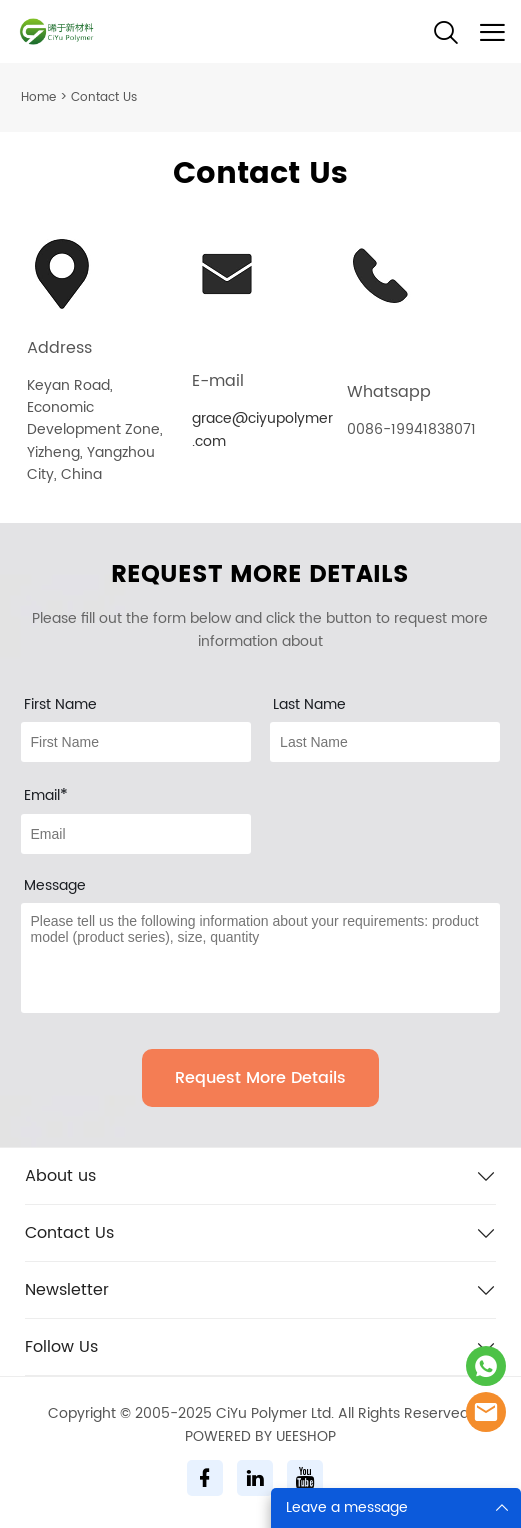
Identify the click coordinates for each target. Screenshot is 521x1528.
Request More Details (260, 1078)
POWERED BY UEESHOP (260, 1436)
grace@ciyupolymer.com (262, 429)
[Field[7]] (136, 742)
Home (38, 97)
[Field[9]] (136, 834)
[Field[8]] (385, 742)
